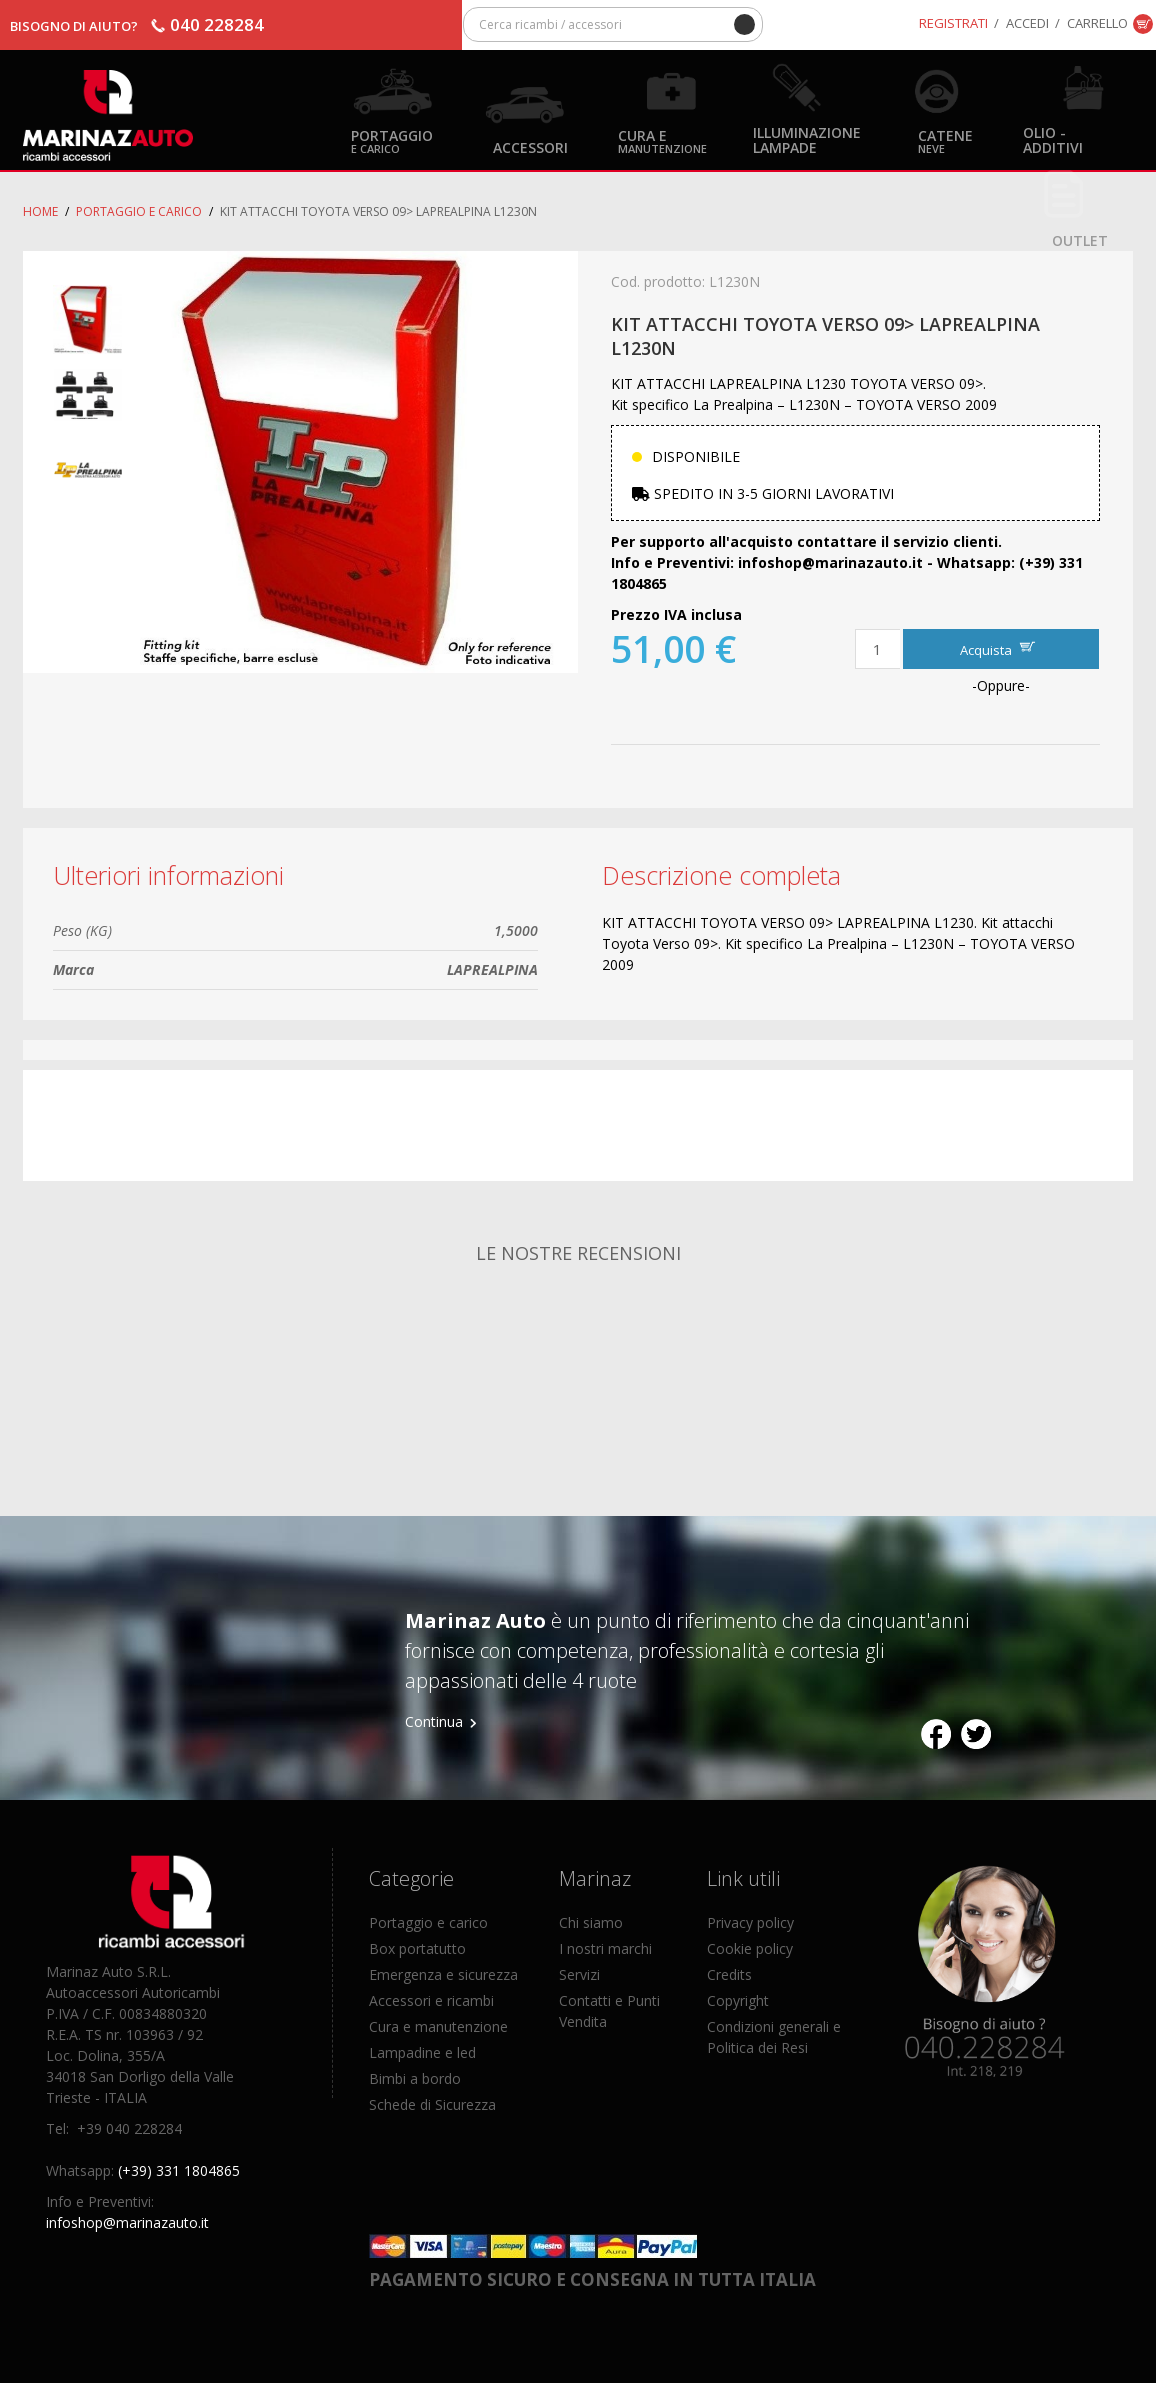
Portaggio (392, 140)
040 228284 (217, 24)
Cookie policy (750, 1948)
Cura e (662, 140)
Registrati (953, 23)
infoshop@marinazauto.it (127, 2222)
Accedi (1027, 23)
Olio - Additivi (1053, 139)
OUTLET (1080, 239)
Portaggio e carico (139, 211)
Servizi (579, 1974)
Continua (434, 1721)
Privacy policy (750, 1922)
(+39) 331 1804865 (179, 2170)
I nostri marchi (605, 1948)
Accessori (530, 146)
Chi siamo (591, 1922)
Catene (945, 140)
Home (40, 211)
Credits (729, 1974)
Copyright (738, 2000)
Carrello (1097, 23)
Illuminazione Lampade (807, 139)
